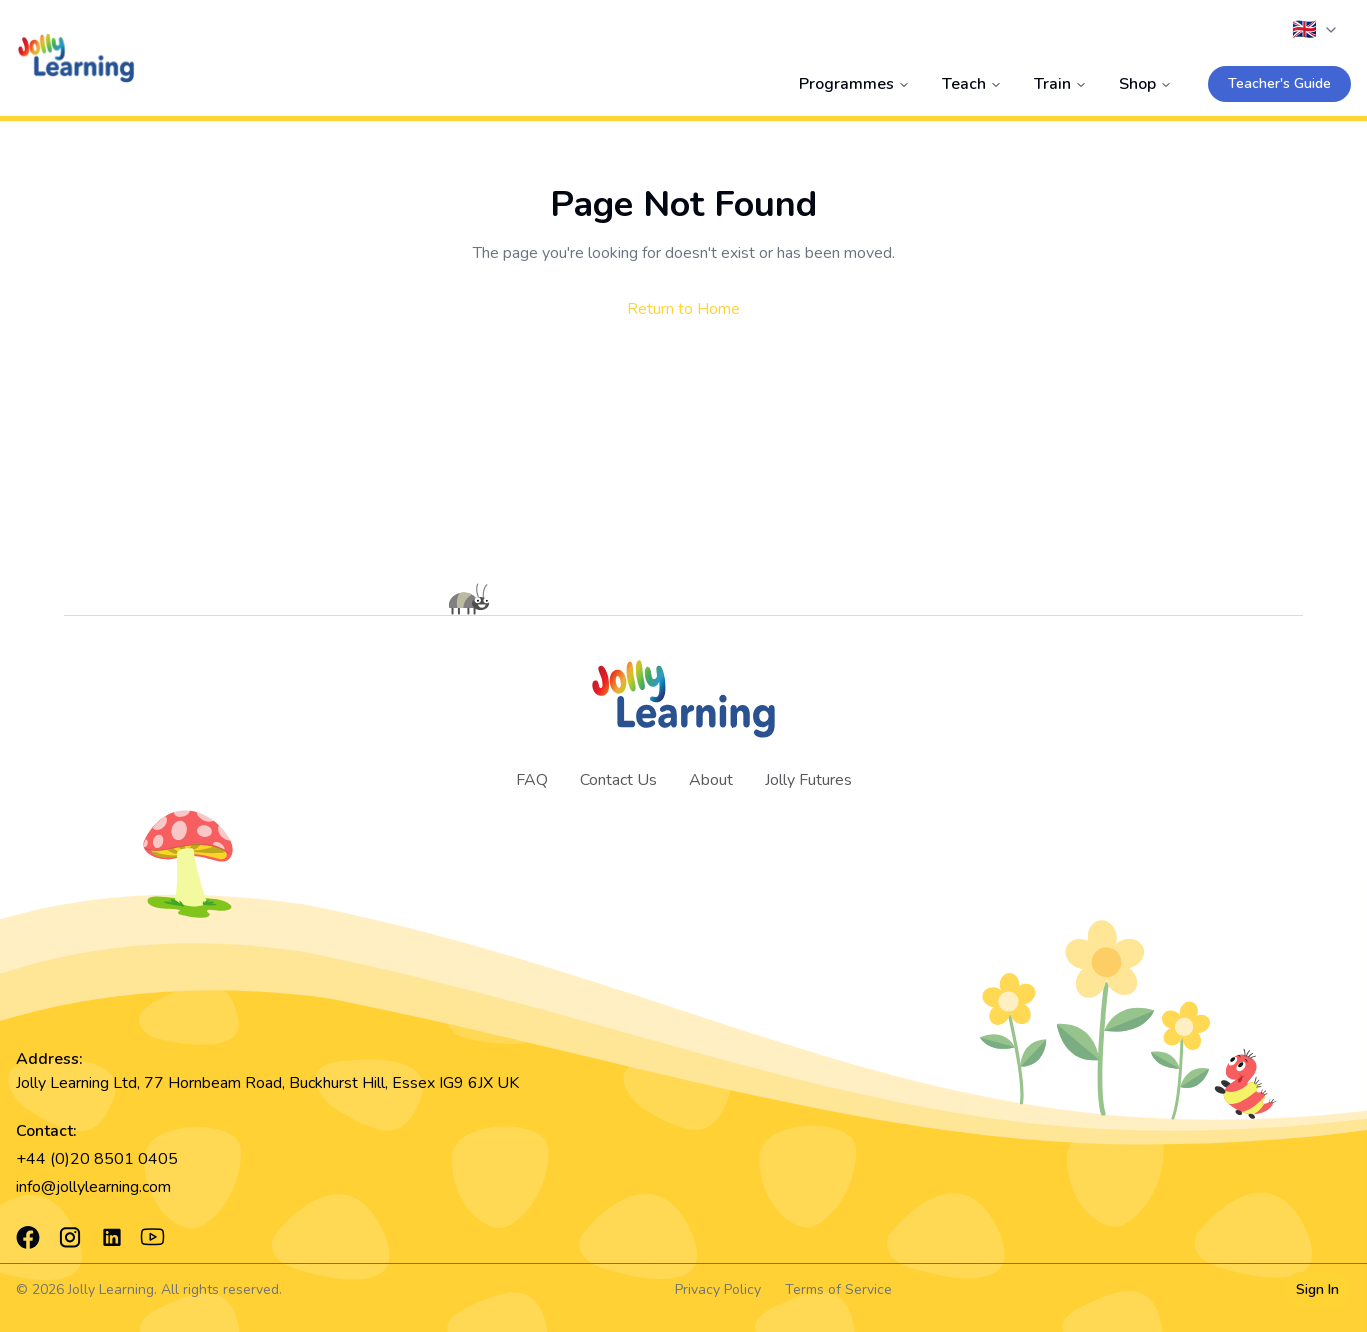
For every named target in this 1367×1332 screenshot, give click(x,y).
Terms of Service (838, 1289)
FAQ (532, 780)
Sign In (1317, 1289)
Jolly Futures (808, 780)
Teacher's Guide (1279, 83)
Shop (1145, 84)
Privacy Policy (718, 1289)
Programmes (854, 84)
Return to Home (683, 309)
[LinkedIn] (112, 1237)
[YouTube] (152, 1237)
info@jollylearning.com (93, 1187)
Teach (972, 84)
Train (1060, 84)
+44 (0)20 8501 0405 (97, 1159)
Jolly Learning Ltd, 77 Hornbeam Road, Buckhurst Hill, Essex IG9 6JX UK (267, 1083)
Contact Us (618, 780)
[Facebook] (28, 1237)
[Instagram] (70, 1237)
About (711, 780)
